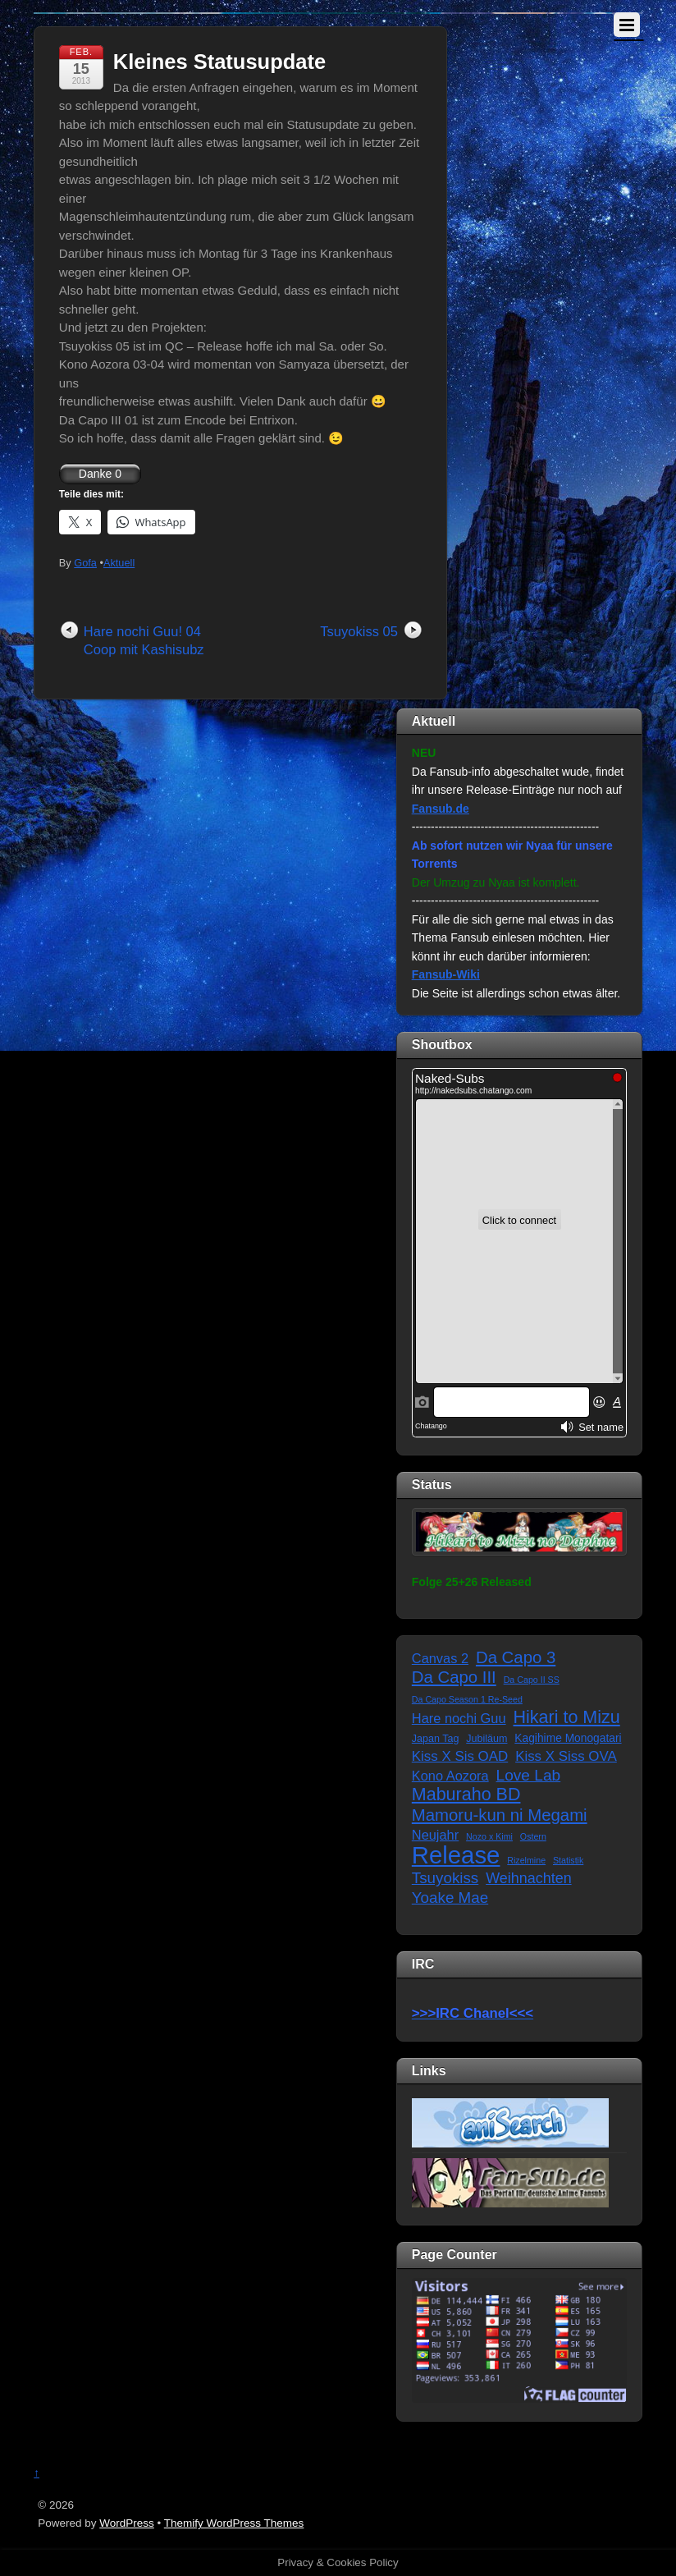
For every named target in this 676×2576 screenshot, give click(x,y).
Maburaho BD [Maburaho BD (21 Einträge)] (466, 1794)
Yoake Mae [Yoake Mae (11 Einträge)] (450, 1897)
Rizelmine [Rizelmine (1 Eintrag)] (526, 1860)
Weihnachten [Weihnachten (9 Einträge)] (528, 1878)
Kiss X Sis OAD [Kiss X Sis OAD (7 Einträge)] (460, 1756)
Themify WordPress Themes (234, 2523)
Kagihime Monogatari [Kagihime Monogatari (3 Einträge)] (567, 1738)
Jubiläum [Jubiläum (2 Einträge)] (486, 1738)
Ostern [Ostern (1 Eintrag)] (533, 1836)
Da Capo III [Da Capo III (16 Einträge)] (454, 1677)
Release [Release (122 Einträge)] (456, 1855)
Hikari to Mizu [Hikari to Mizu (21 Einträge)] (567, 1717)
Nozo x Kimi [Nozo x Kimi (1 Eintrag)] (489, 1836)
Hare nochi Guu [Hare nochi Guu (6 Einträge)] (459, 1718)
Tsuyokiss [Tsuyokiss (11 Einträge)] (445, 1877)
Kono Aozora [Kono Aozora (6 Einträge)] (450, 1775)
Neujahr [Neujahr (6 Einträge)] (435, 1834)
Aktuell (119, 563)
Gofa (85, 563)
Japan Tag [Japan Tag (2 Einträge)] (435, 1738)
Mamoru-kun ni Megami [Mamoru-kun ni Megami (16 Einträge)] (499, 1815)
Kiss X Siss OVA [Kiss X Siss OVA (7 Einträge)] (566, 1756)
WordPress (126, 2523)
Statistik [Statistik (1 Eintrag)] (568, 1860)
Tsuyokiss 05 (358, 631)
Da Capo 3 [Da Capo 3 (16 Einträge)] (515, 1657)
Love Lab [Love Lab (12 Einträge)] (528, 1775)
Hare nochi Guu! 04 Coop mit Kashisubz (144, 641)
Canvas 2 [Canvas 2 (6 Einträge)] (440, 1658)
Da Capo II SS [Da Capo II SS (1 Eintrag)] (532, 1679)
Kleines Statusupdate (219, 61)
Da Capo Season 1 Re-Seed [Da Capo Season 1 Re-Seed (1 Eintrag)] (467, 1699)
